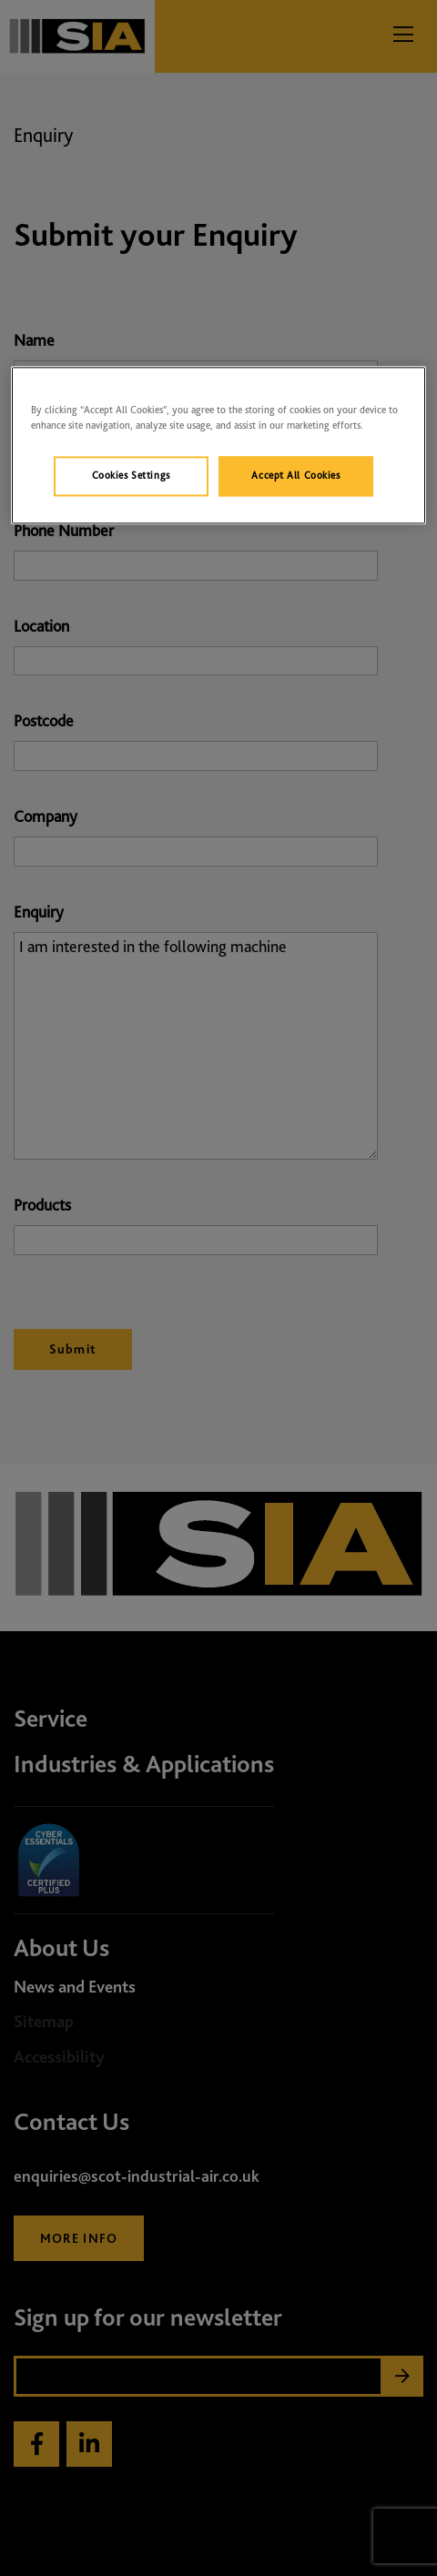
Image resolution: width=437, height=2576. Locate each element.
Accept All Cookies (295, 475)
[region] (218, 445)
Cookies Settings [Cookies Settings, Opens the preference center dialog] (131, 475)
